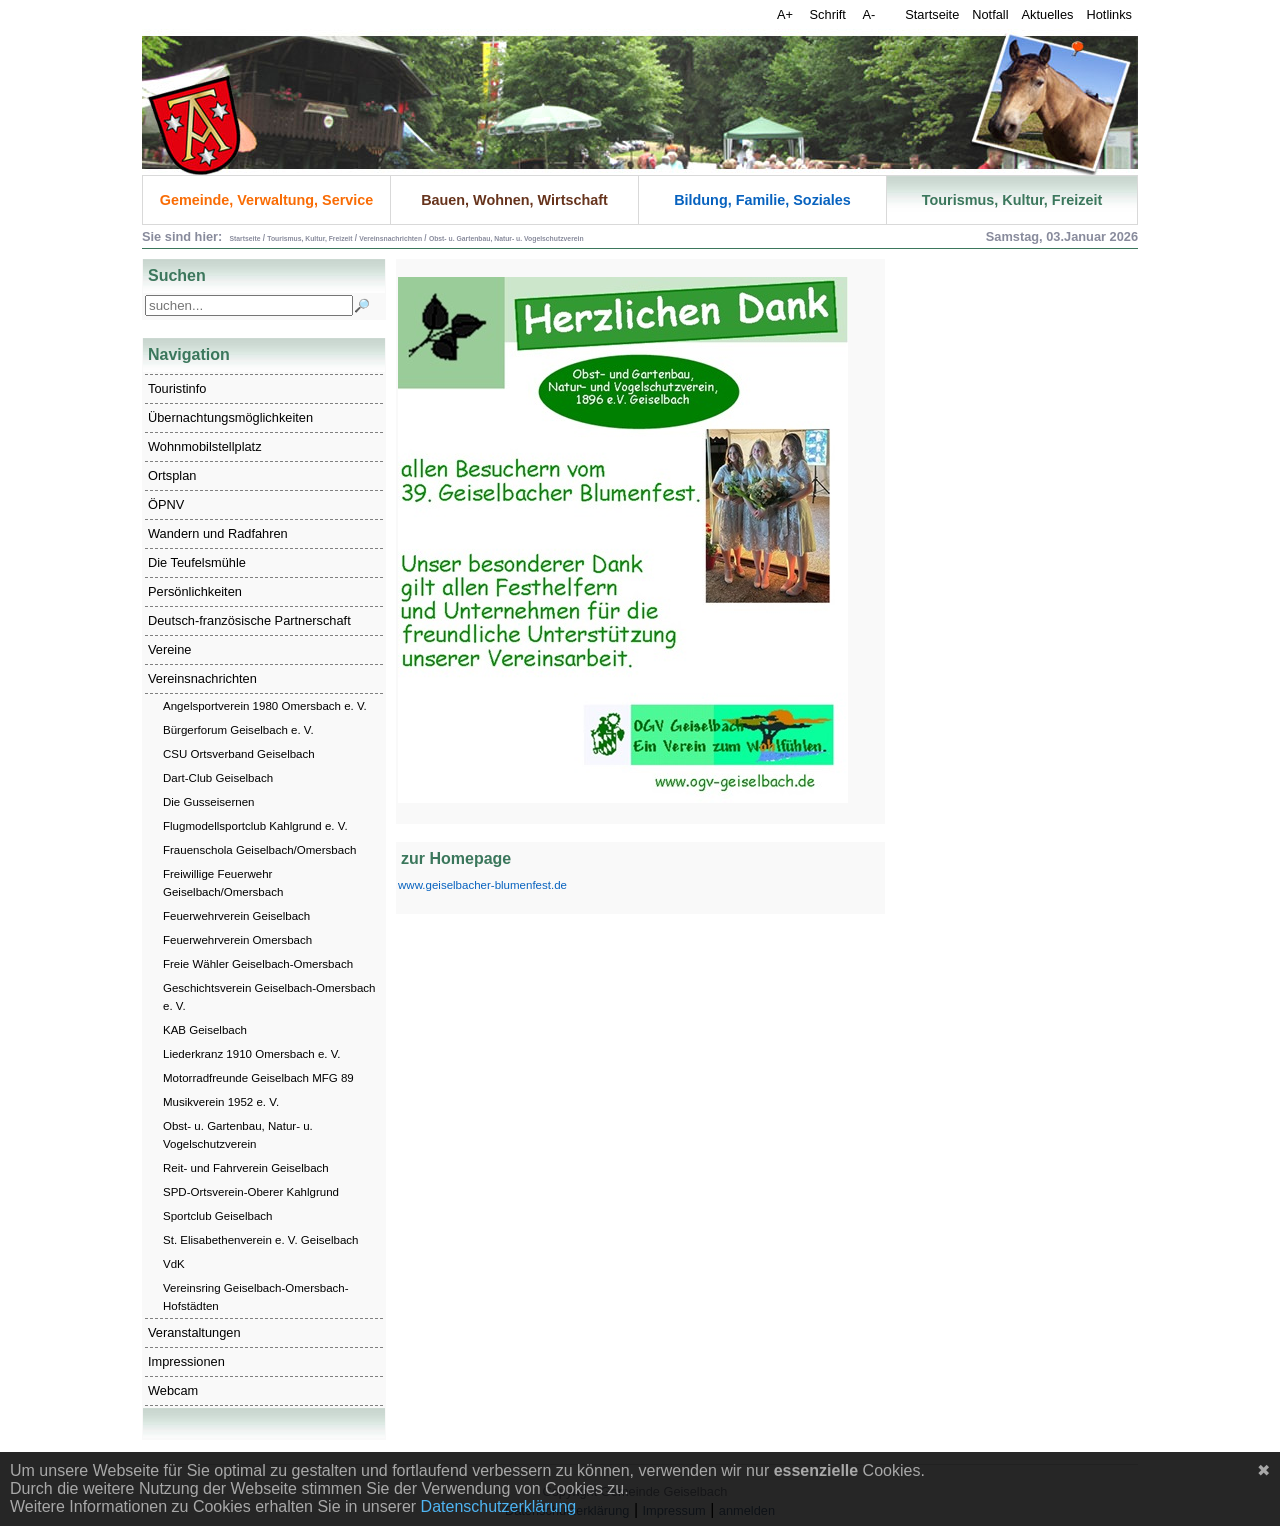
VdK (174, 1264)
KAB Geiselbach (205, 1030)
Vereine (169, 649)
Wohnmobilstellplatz (205, 446)
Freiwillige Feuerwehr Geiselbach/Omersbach (223, 883)
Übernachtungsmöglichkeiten (230, 417)
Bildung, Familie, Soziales (762, 200)
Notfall (990, 14)
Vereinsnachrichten (202, 678)
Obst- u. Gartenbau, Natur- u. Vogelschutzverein (238, 1135)
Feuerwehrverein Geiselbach (236, 916)
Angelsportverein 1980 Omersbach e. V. (265, 706)
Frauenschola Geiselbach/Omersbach (259, 850)
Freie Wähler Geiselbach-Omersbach (258, 964)
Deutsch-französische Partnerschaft (249, 620)
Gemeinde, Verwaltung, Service (267, 200)
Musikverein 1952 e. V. (221, 1102)
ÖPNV (166, 504)
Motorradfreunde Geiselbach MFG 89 (258, 1078)
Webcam (173, 1390)
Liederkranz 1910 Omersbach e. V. (252, 1054)
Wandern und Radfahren (218, 533)
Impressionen (186, 1361)
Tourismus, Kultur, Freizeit (1012, 200)
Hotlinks (1109, 14)
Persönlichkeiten (195, 591)
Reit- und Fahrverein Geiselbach (246, 1168)
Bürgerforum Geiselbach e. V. (238, 730)
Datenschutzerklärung (499, 1506)
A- (868, 14)
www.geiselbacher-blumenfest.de (482, 885)
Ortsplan (172, 475)
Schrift (830, 14)
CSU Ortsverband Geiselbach (239, 754)
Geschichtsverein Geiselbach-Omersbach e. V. (269, 997)
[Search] (249, 305)
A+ (787, 14)
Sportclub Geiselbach (217, 1216)
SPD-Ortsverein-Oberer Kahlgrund (251, 1192)
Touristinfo (177, 388)
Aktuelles (1048, 14)
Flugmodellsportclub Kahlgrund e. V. (255, 826)
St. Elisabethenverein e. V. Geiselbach (260, 1240)
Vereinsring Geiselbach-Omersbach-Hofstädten (256, 1297)
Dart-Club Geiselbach (218, 778)
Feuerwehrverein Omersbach (237, 940)
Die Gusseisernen (209, 802)
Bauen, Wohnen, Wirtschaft (514, 200)
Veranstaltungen (194, 1332)
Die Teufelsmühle (197, 562)
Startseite (932, 14)
